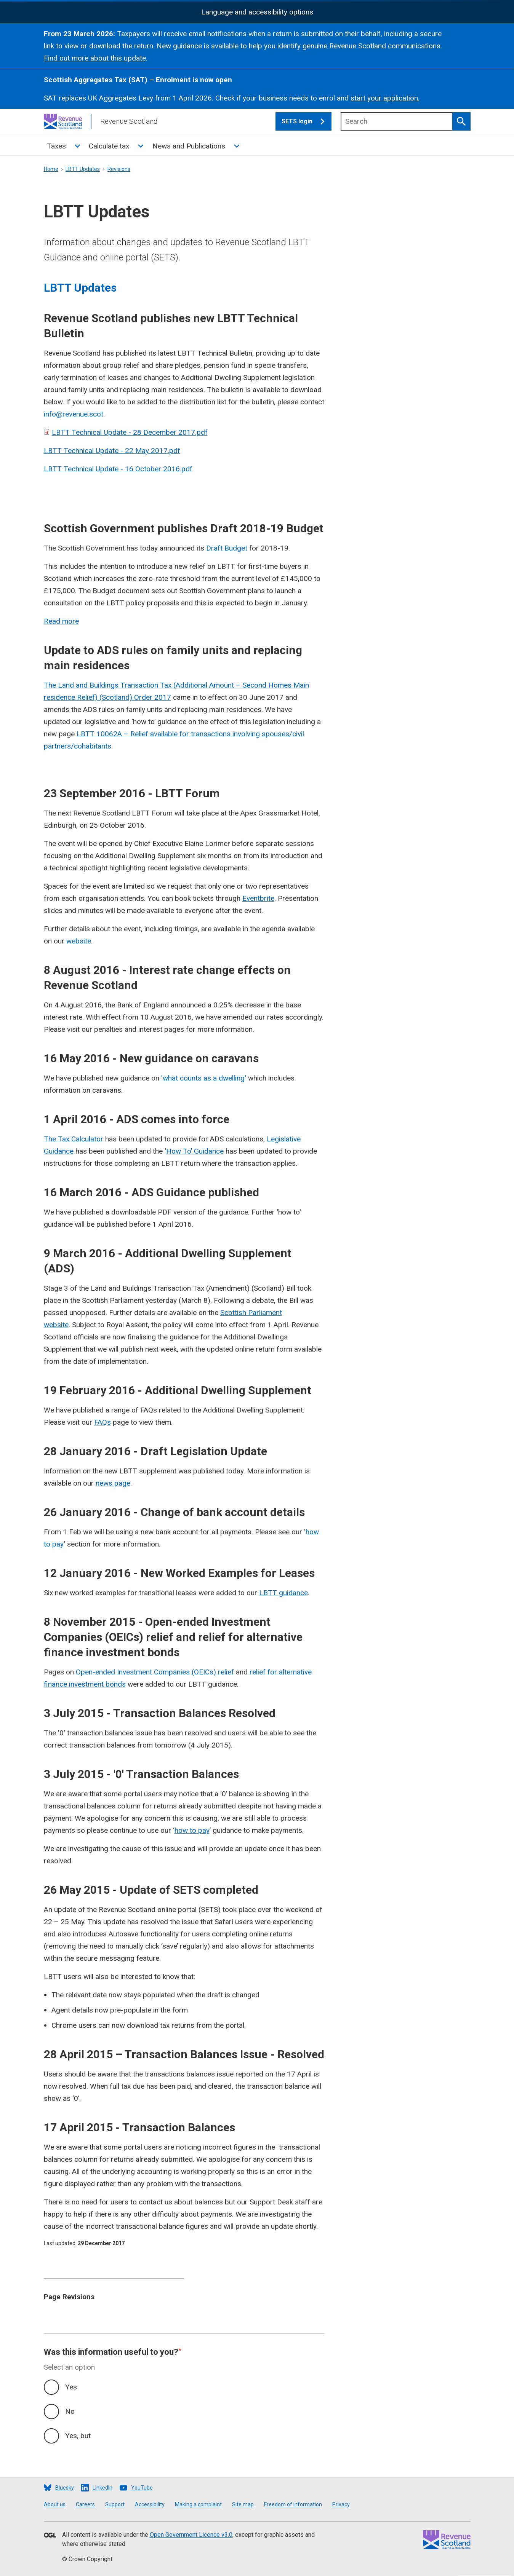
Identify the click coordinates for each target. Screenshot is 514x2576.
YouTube (142, 2488)
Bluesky (64, 2488)
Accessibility (150, 2504)
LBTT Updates (83, 169)
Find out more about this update (95, 58)
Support (115, 2504)
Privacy (341, 2504)
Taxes (56, 146)
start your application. (385, 98)
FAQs (102, 1422)
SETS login (306, 121)
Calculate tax (109, 146)
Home (51, 169)
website (78, 941)
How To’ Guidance (195, 1151)
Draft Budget (226, 548)
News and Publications (188, 146)
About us (55, 2504)
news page (113, 1483)
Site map (243, 2504)
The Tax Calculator (73, 1139)
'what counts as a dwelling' (203, 1078)
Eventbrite (258, 898)
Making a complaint (198, 2504)
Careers (85, 2504)
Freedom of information (293, 2504)
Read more (61, 621)
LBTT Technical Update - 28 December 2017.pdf (130, 432)
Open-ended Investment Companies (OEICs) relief (155, 1672)
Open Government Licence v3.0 (191, 2534)
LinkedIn (102, 2488)
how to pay (192, 1830)
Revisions (118, 169)
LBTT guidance (283, 1592)
